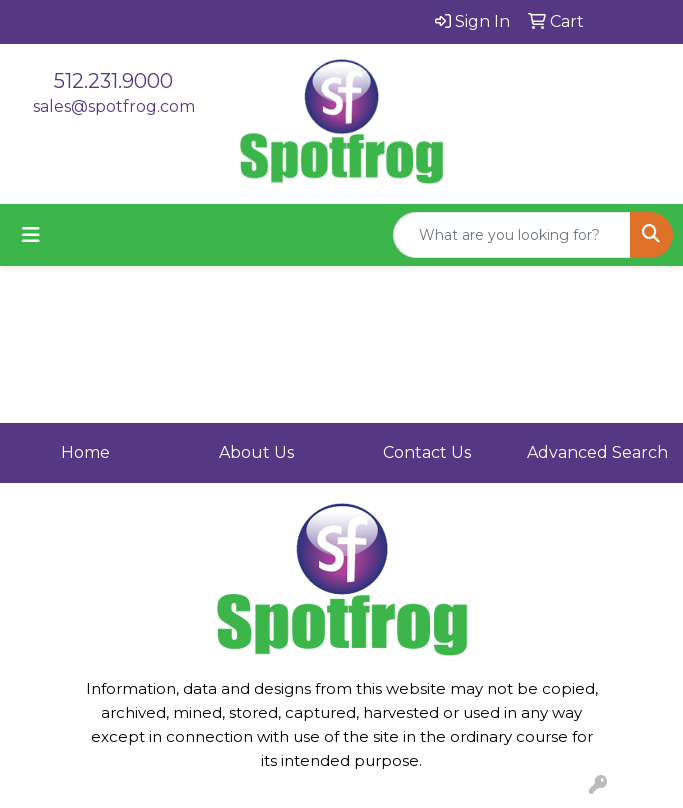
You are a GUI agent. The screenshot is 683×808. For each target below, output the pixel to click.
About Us (256, 452)
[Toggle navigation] (31, 235)
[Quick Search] (512, 235)
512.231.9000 (113, 81)
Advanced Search (597, 452)
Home (85, 452)
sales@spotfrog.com (114, 106)
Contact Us (427, 452)
